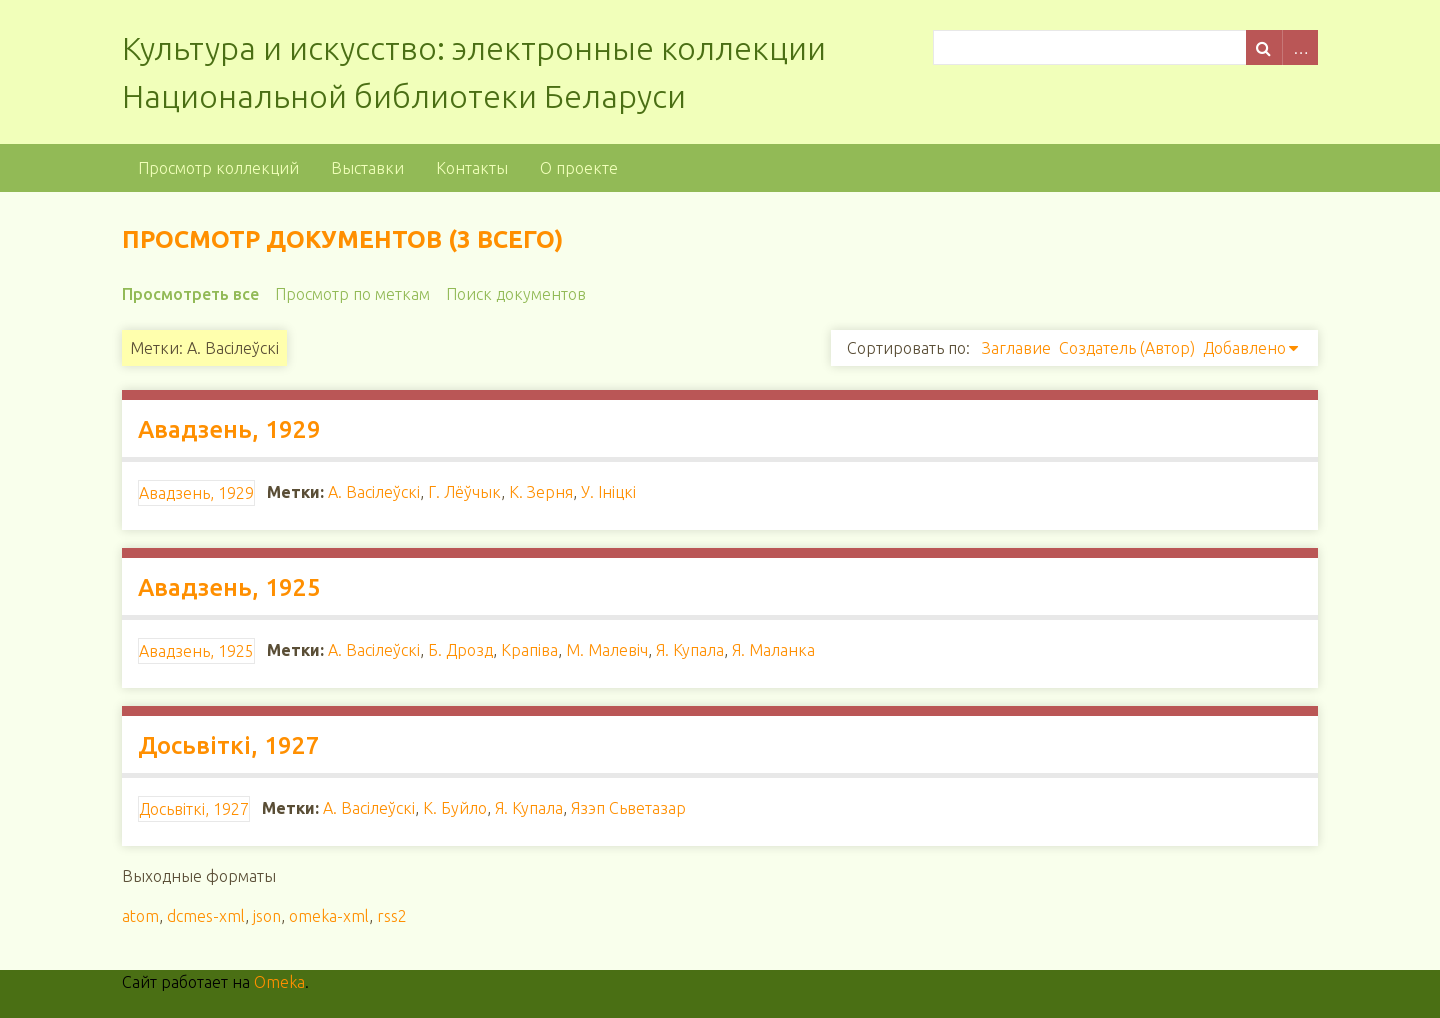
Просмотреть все (190, 294)
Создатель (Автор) (1127, 348)
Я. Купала (690, 650)
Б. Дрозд (460, 650)
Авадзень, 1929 (229, 429)
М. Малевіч (607, 650)
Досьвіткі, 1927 (229, 745)
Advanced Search (1300, 47)
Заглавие (1016, 348)
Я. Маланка (773, 650)
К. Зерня (541, 492)
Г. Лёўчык (464, 492)
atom (140, 916)
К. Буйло (455, 808)
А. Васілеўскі (374, 492)
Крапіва (529, 650)
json (267, 916)
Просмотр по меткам (352, 294)
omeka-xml (329, 916)
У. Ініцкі (608, 492)
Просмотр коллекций (218, 168)
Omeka (279, 982)
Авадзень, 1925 (229, 587)
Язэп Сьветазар (628, 808)
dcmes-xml (206, 916)
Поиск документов (516, 294)
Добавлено (1244, 348)
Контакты (472, 168)
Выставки (367, 168)
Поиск (1264, 47)
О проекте (579, 168)
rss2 (392, 916)
